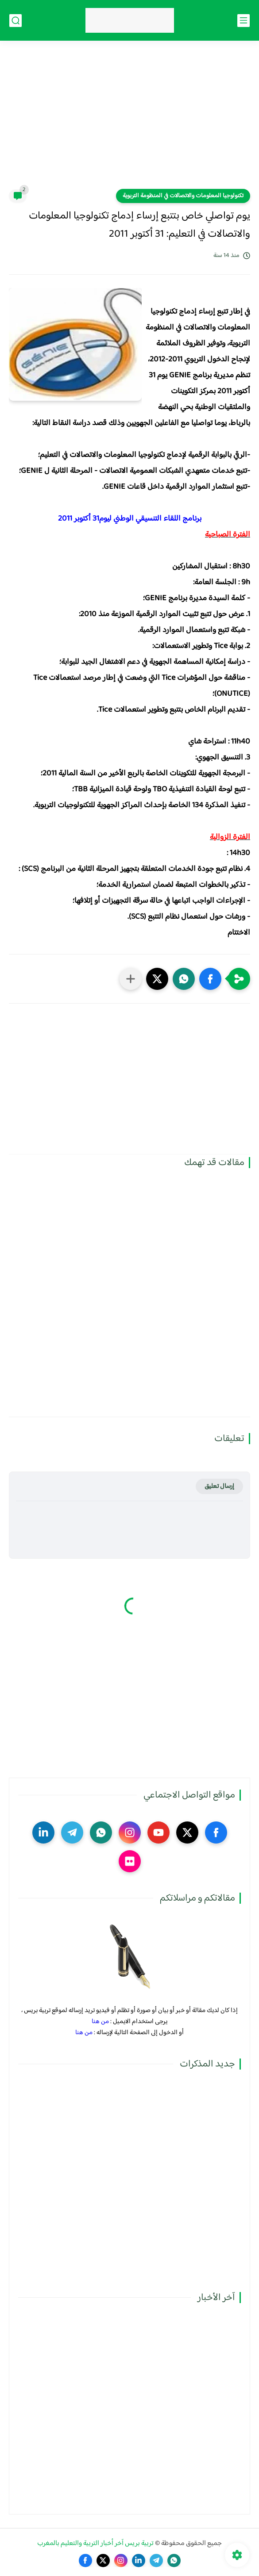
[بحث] (15, 20)
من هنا (100, 2021)
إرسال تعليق (219, 1486)
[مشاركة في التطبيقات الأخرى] (131, 979)
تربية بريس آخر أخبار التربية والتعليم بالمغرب (95, 2543)
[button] (210, 979)
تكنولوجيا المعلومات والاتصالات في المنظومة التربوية (183, 196)
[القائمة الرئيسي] (243, 20)
